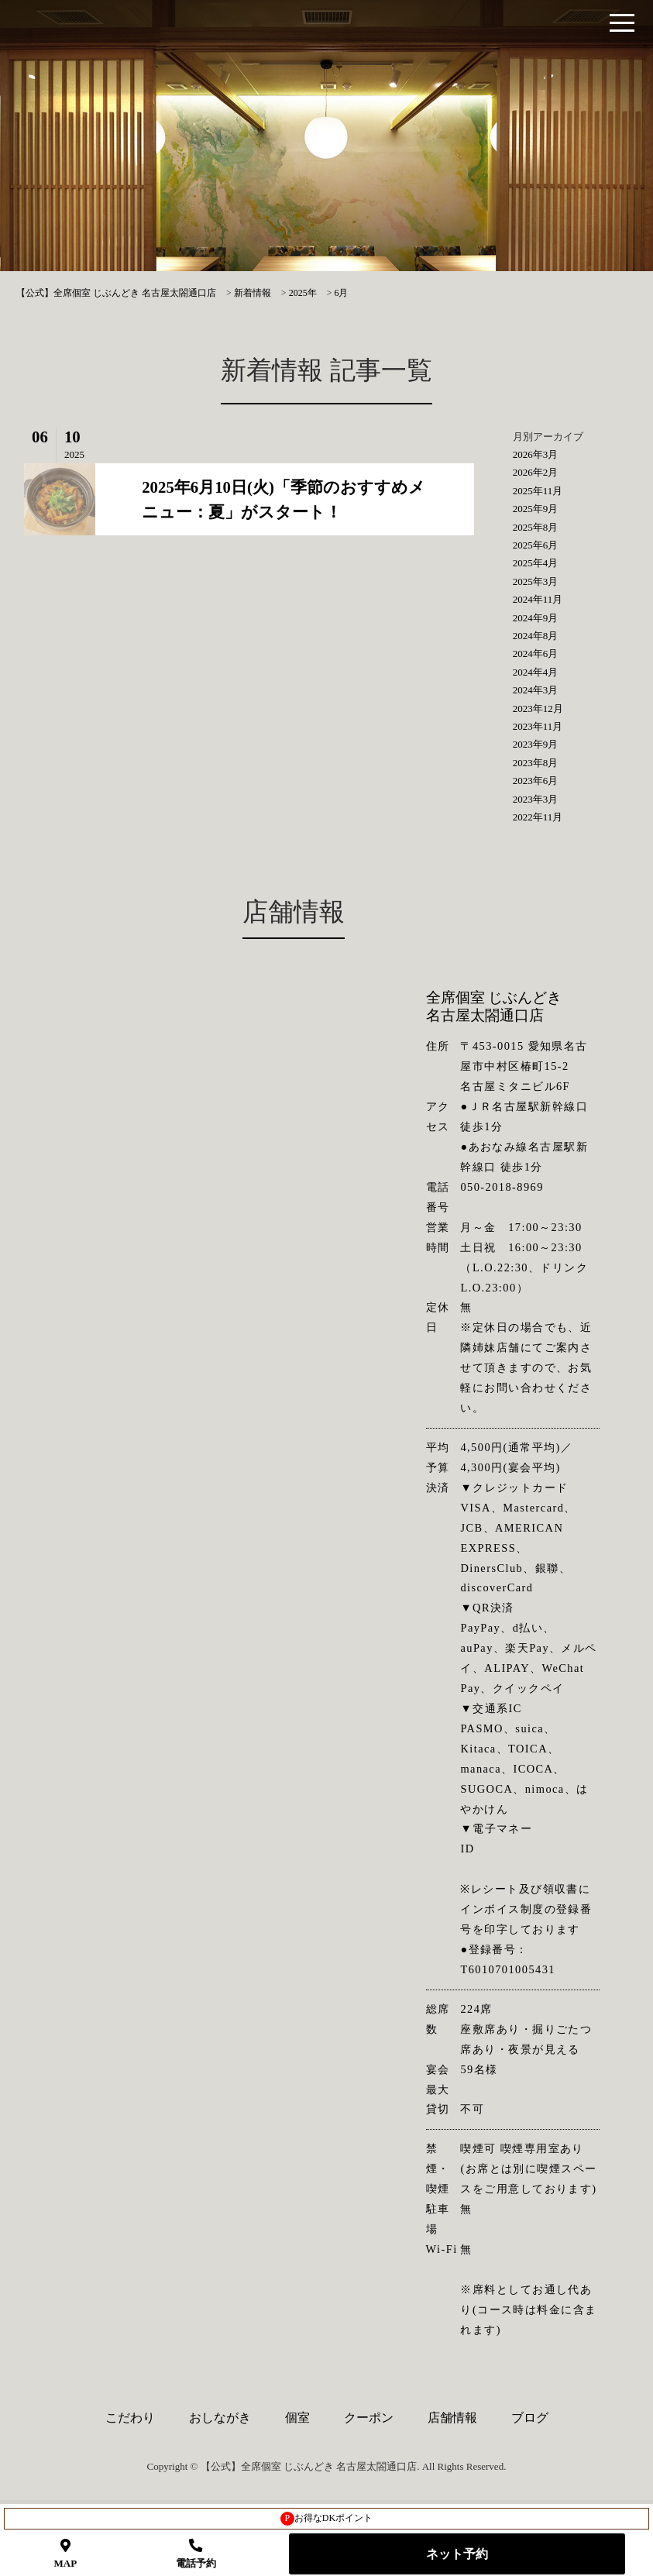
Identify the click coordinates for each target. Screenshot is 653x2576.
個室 (297, 2417)
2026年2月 (535, 472)
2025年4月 (535, 563)
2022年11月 (538, 817)
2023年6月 (535, 780)
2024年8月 (535, 635)
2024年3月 (535, 690)
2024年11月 (538, 599)
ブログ (529, 2417)
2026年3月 (535, 454)
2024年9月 (535, 618)
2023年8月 (535, 763)
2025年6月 (535, 545)
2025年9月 (535, 508)
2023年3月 (535, 799)
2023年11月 (538, 726)
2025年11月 (538, 491)
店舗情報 (452, 2417)
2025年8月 (535, 527)
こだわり (130, 2417)
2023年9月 (535, 744)
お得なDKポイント (326, 2519)
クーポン (369, 2417)
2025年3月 (535, 581)
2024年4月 (535, 672)
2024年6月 (535, 653)
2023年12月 (538, 708)
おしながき (220, 2417)
